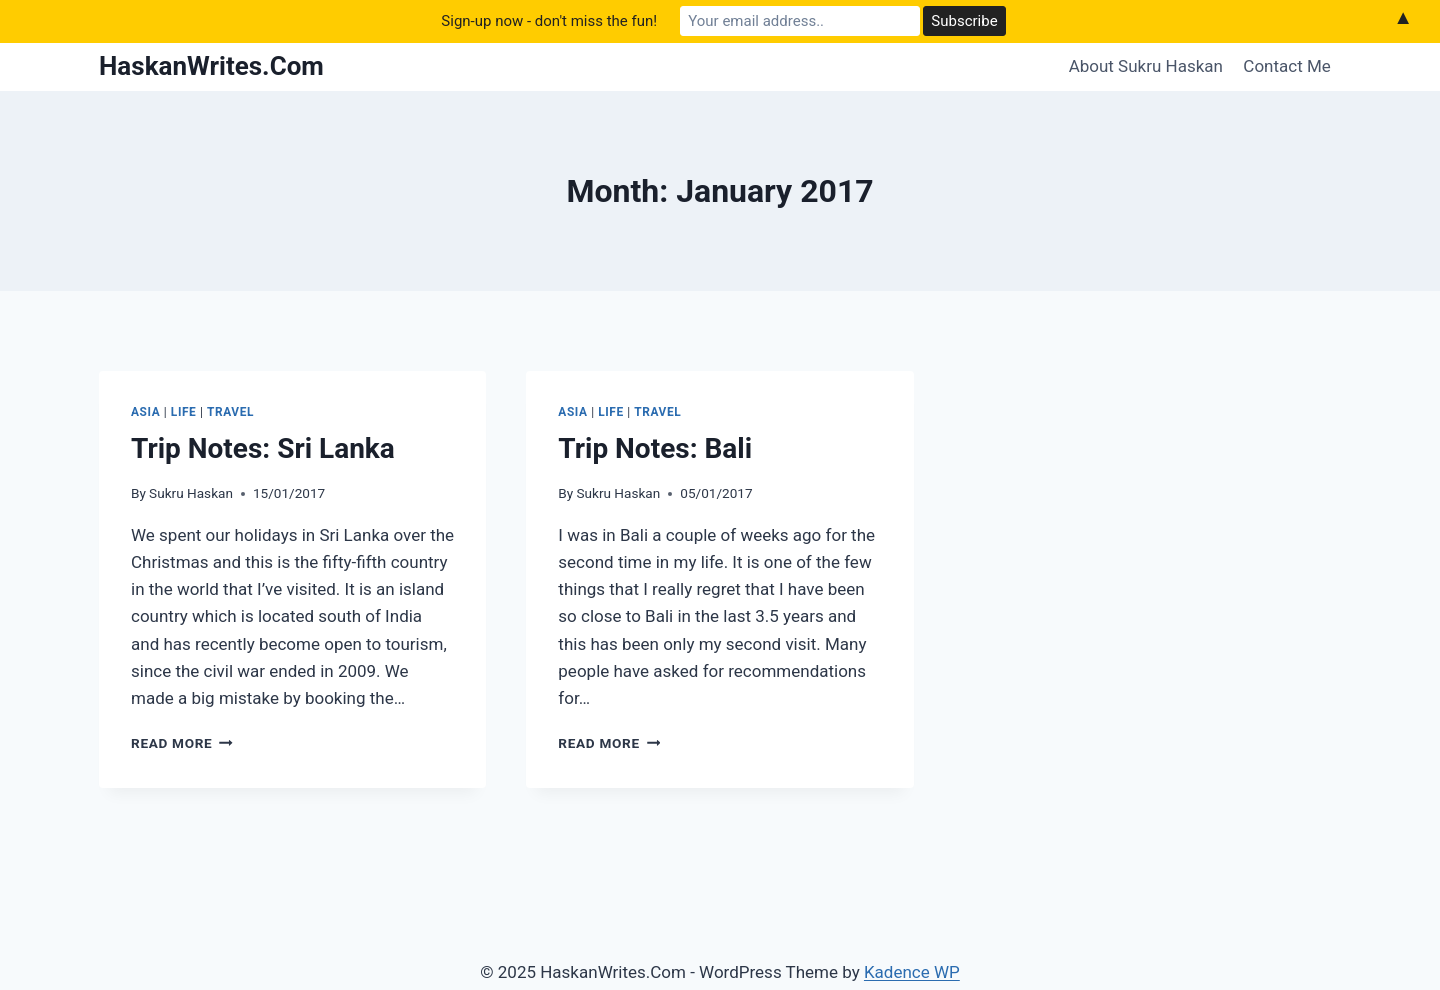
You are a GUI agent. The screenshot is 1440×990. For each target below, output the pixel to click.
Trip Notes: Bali (655, 448)
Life (184, 412)
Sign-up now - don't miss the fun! (549, 21)
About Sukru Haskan (1146, 66)
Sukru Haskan (191, 493)
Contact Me (1287, 66)
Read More (182, 743)
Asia (145, 412)
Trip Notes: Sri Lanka (263, 448)
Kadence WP (912, 972)
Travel (230, 412)
